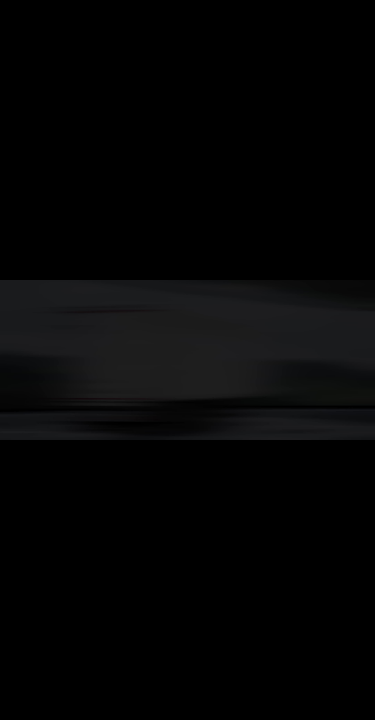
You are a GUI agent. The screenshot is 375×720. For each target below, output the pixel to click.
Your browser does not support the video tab (187, 360)
